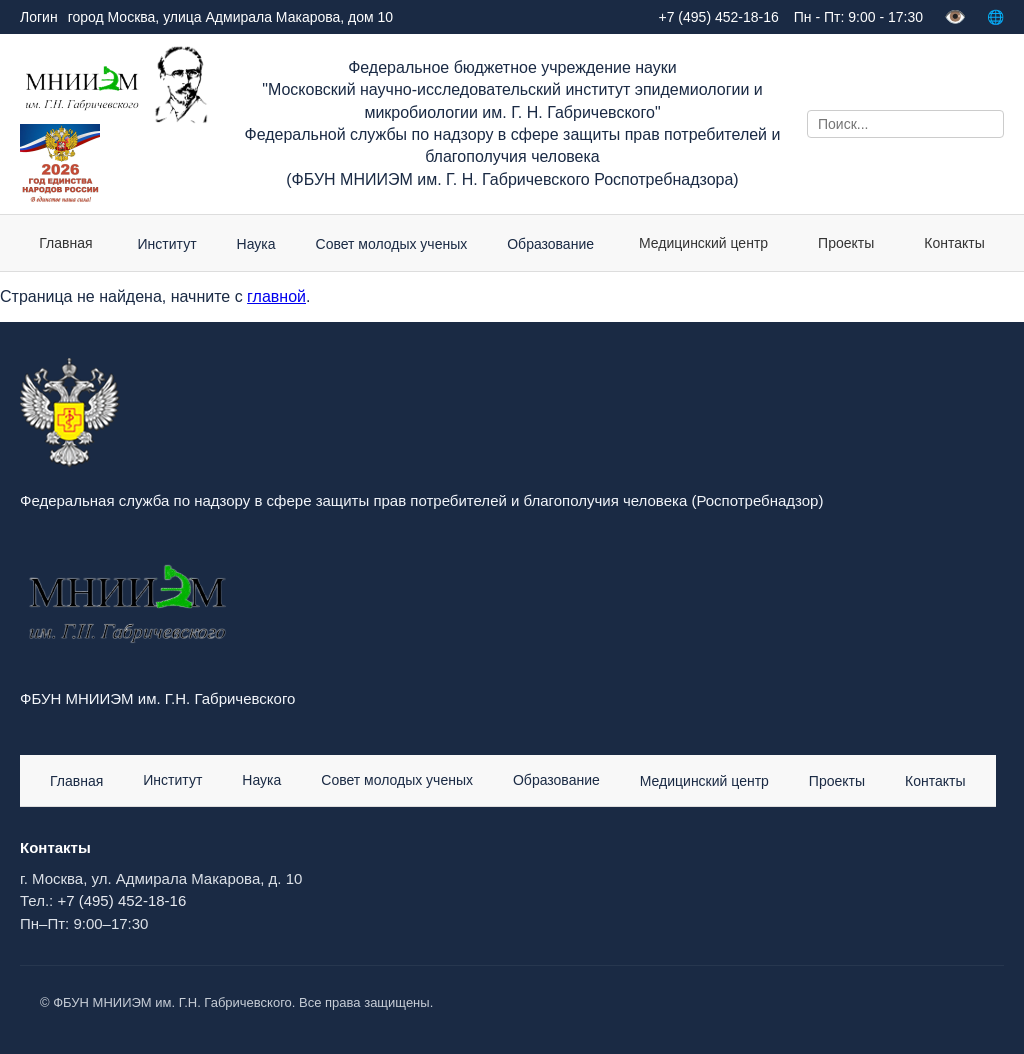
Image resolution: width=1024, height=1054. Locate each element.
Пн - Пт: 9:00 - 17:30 (858, 17)
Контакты (954, 243)
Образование (556, 780)
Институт (172, 780)
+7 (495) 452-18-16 (121, 900)
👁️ (955, 17)
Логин (39, 17)
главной (276, 296)
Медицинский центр (703, 243)
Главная (65, 243)
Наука (261, 780)
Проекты (846, 243)
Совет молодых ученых (397, 780)
